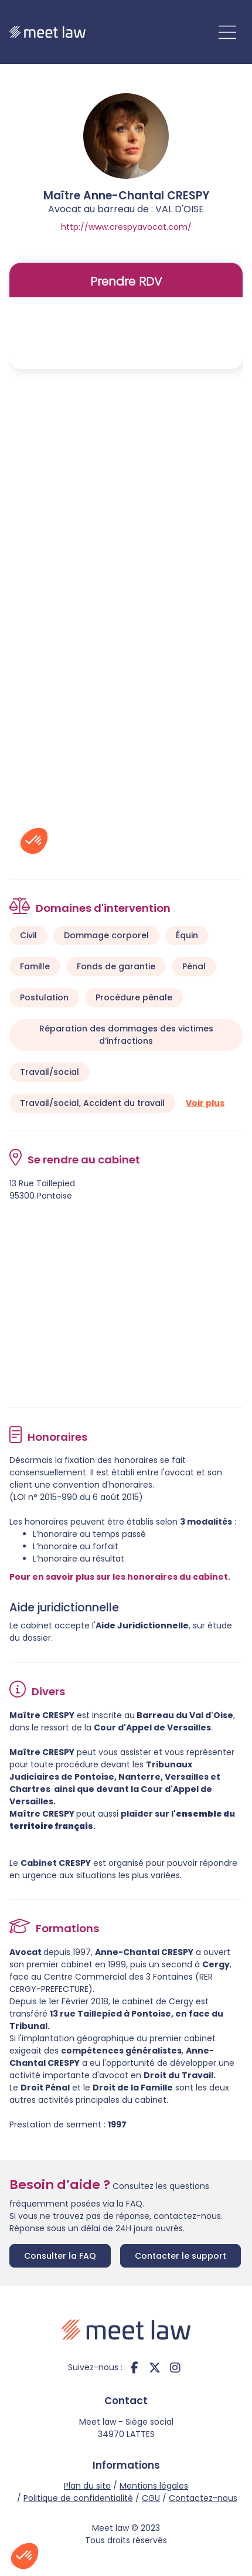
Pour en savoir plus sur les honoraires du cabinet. (119, 1577)
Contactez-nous (203, 2498)
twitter (155, 2367)
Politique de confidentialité (78, 2498)
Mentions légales (154, 2486)
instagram (175, 2367)
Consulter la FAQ (60, 2256)
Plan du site (87, 2486)
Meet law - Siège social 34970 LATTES (126, 2428)
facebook (134, 2367)
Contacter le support (180, 2256)
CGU (151, 2498)
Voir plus (205, 1103)
